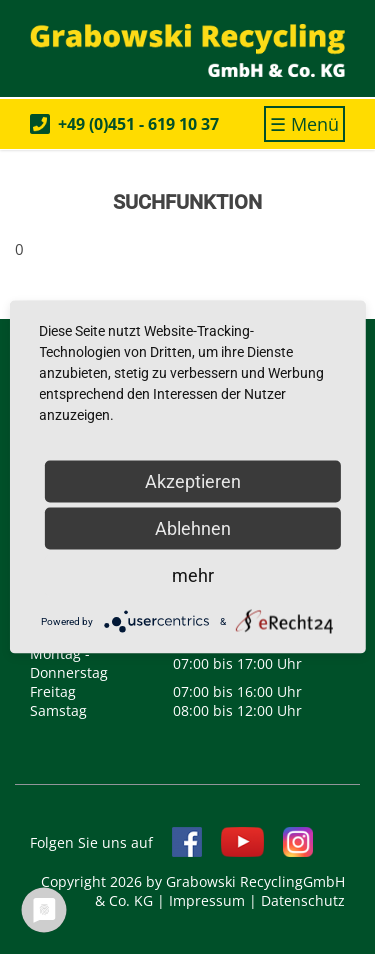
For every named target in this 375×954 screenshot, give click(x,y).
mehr (193, 575)
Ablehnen (193, 528)
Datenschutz (303, 900)
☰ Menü (307, 126)
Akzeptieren (193, 481)
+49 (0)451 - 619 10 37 (138, 124)
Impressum (207, 900)
